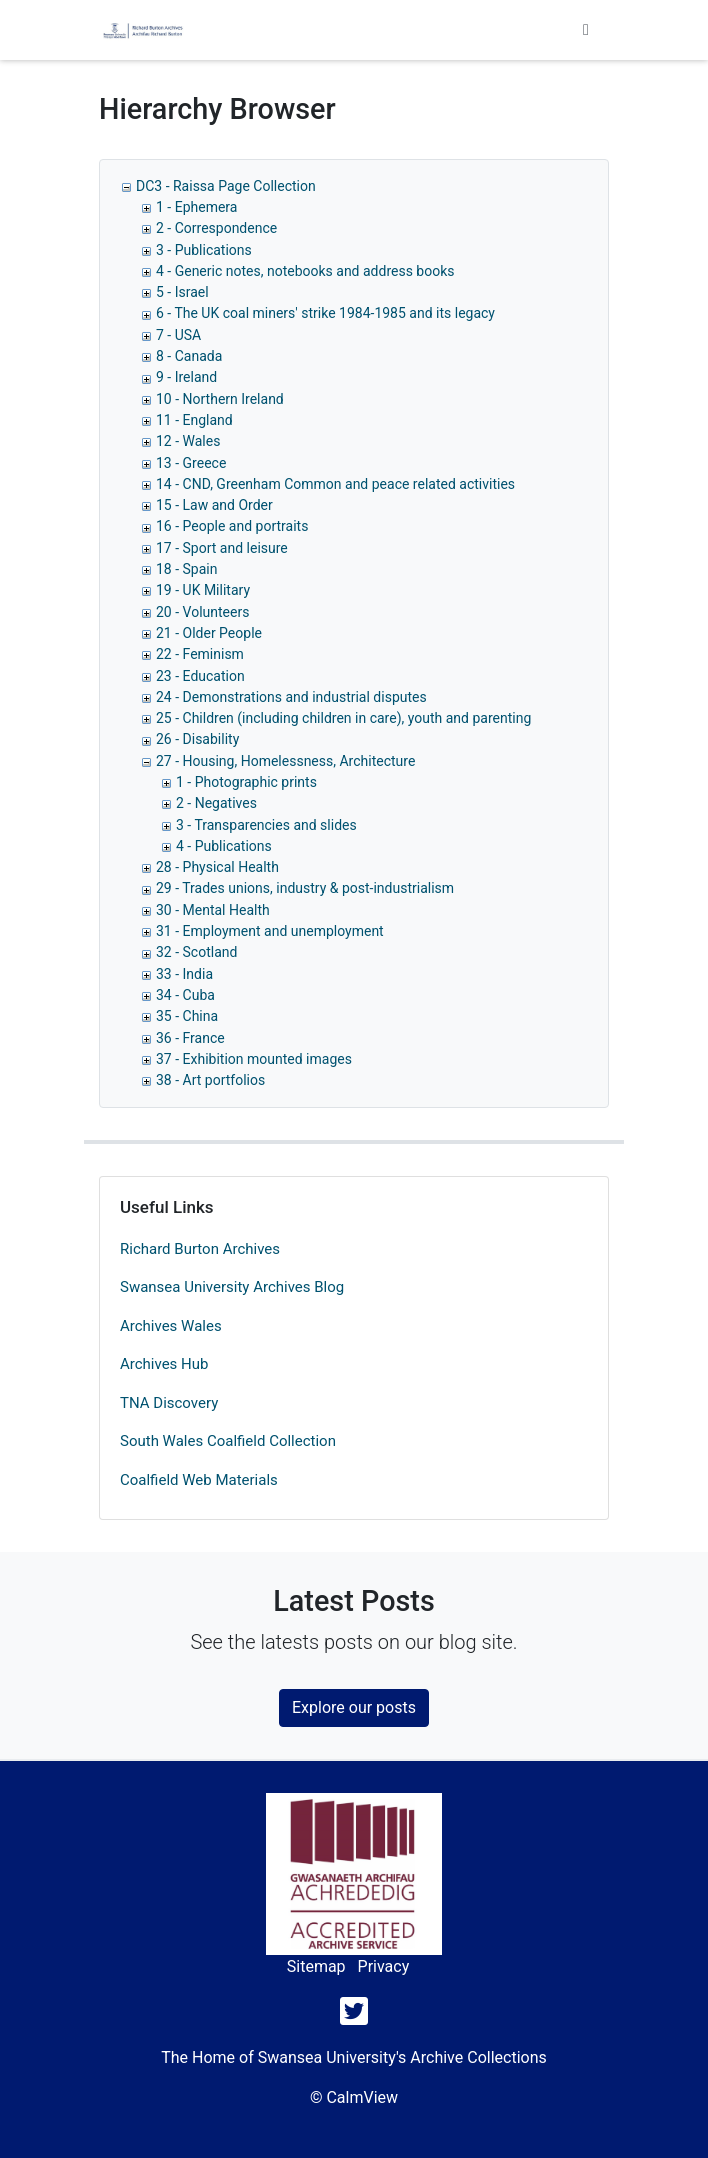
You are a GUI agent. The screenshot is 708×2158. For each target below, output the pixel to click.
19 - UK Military (203, 590)
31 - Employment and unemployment (270, 931)
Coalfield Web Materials (199, 1480)
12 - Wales (188, 441)
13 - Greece (191, 463)
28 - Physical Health (217, 867)
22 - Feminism (200, 654)
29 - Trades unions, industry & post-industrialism (305, 888)
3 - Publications (204, 250)
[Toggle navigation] (586, 30)
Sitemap (316, 1966)
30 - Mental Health (213, 910)
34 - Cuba (185, 995)
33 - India (184, 974)
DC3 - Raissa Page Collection (226, 186)
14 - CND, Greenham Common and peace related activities (335, 484)
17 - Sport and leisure (222, 548)
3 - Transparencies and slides (266, 825)
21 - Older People (209, 633)
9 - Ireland (186, 377)
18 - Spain (186, 569)
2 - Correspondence (216, 228)
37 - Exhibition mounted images (254, 1059)
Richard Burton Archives (200, 1249)
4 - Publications (224, 846)
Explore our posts (354, 1707)
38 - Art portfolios (210, 1080)
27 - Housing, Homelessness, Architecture (285, 761)
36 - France (190, 1038)
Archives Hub (164, 1364)
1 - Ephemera (196, 207)
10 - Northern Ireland (220, 399)
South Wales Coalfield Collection (228, 1441)
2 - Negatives (216, 803)
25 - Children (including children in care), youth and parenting (343, 718)
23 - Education (200, 676)
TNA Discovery (169, 1403)
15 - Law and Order (214, 505)
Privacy (384, 1966)
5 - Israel (182, 292)
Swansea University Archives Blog (232, 1287)
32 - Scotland (196, 952)
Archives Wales (171, 1326)
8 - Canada (189, 356)
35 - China (187, 1016)
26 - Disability (197, 739)
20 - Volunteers (202, 612)
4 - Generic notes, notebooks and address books (305, 271)
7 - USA (178, 335)
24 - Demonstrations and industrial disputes (291, 697)
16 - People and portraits (232, 526)
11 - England (194, 420)
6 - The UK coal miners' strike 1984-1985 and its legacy (325, 313)
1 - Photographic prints (246, 782)
